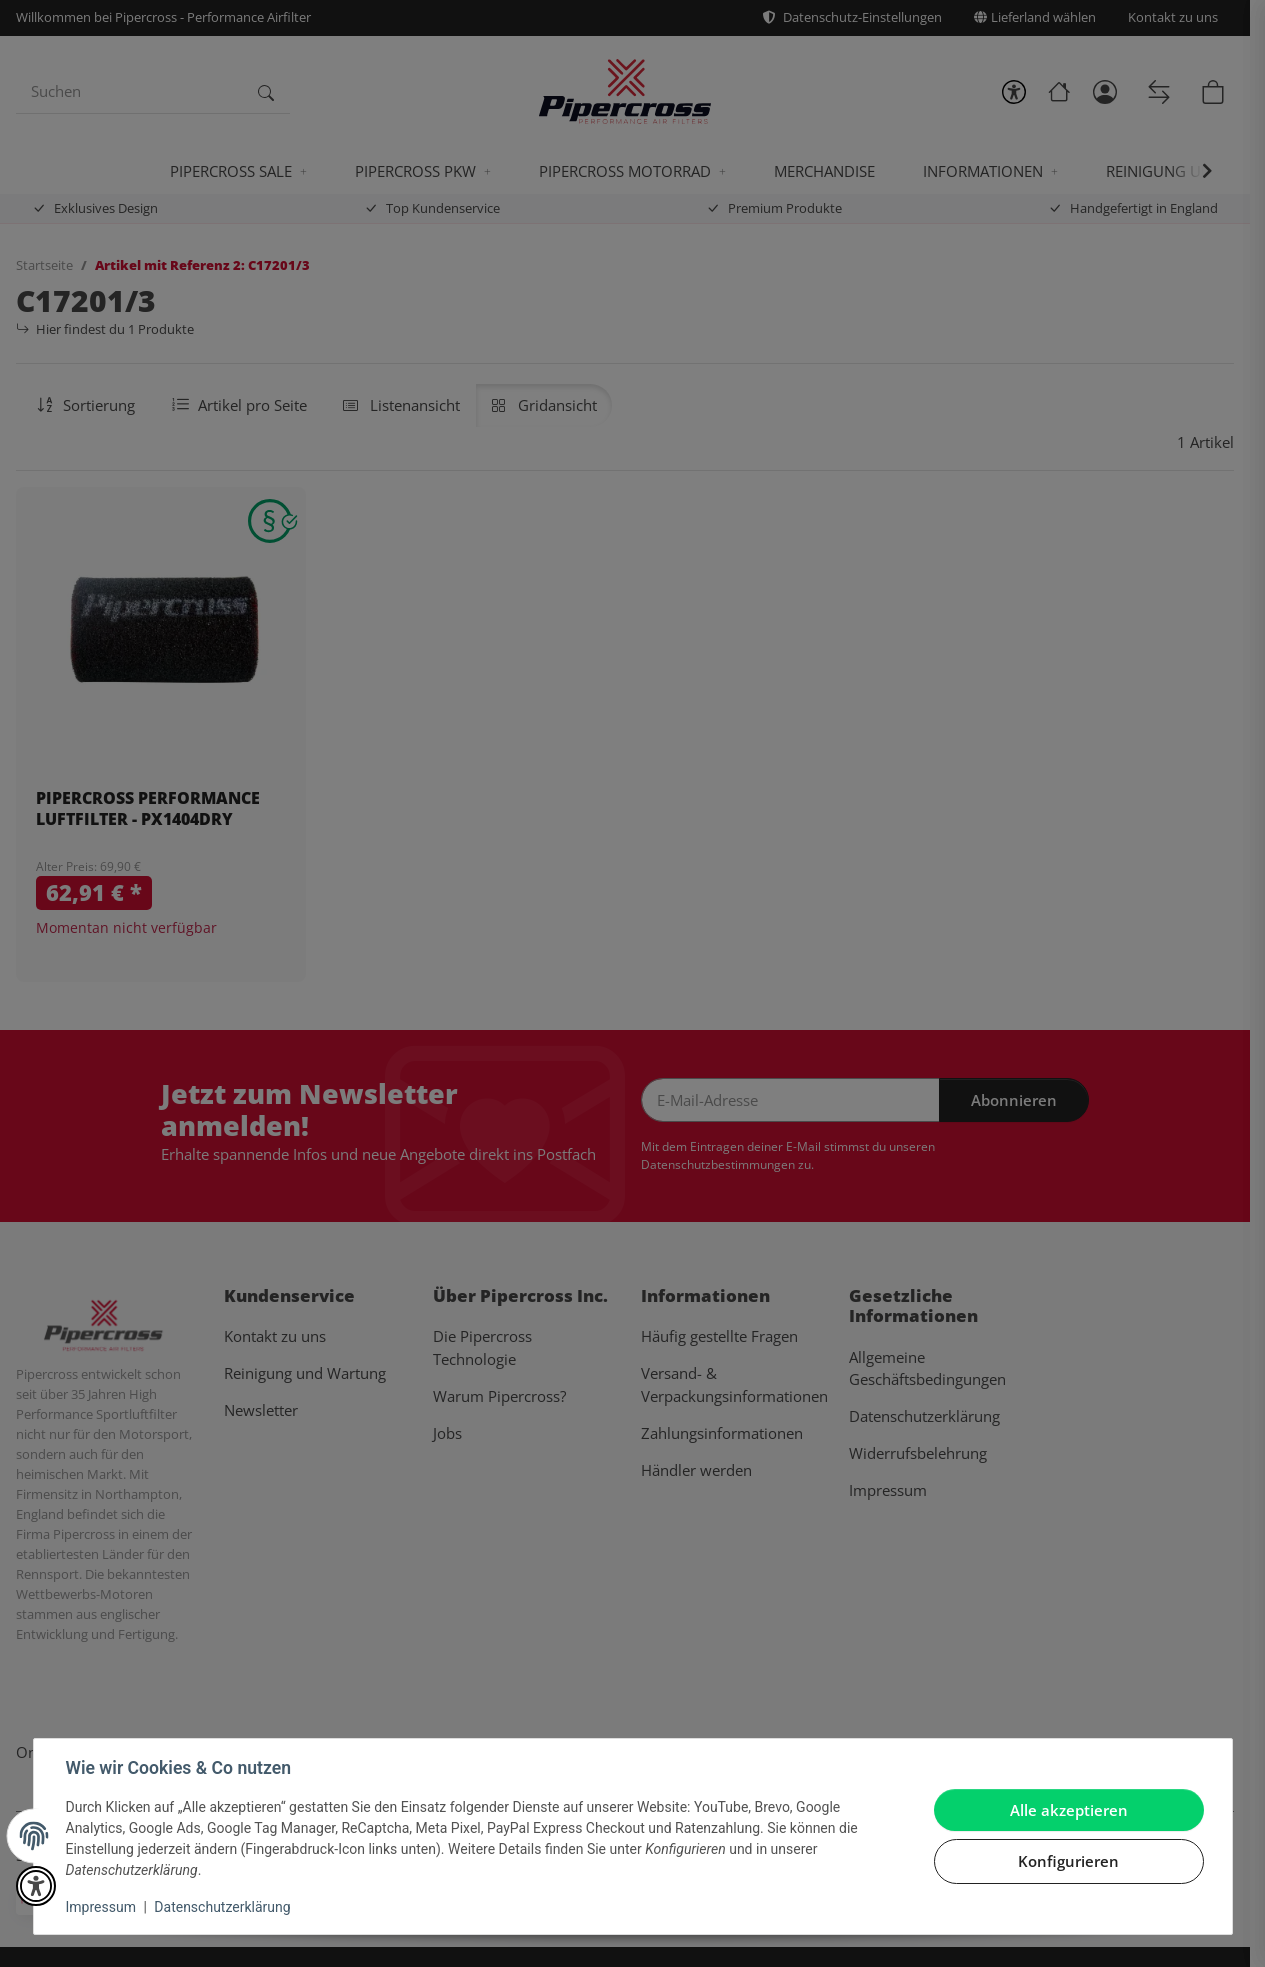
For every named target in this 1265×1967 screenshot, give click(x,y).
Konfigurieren (1068, 1861)
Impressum (101, 1907)
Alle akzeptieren (1069, 1810)
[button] (36, 1886)
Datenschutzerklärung (222, 1907)
